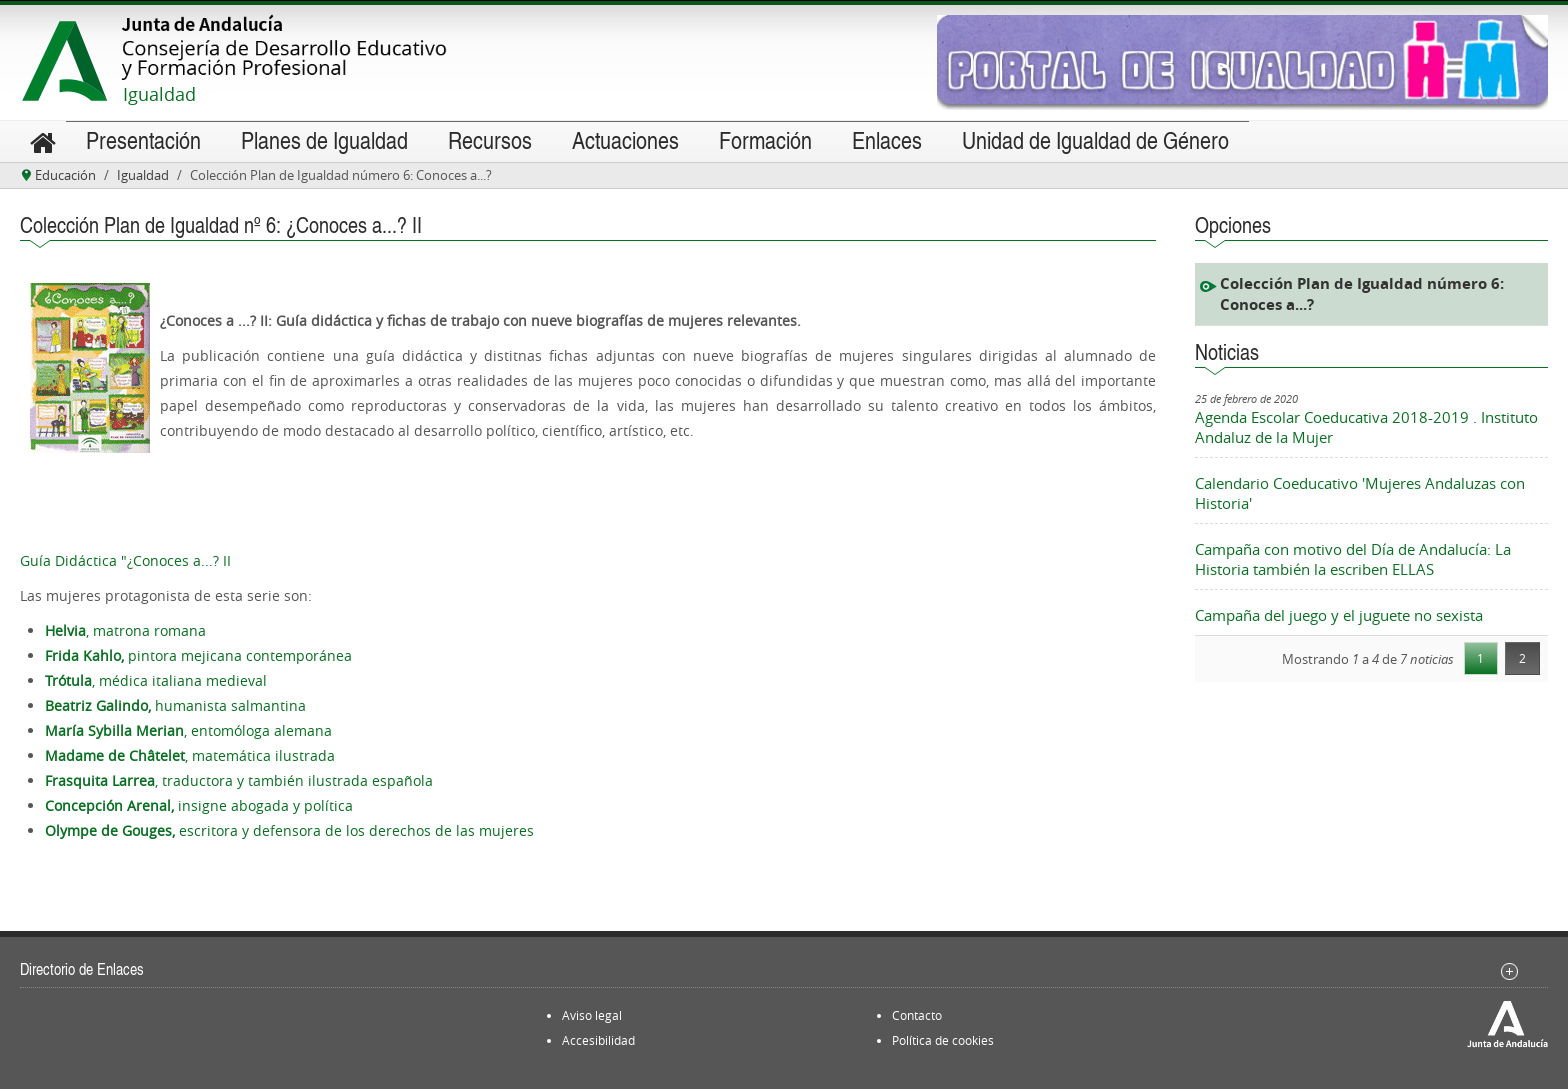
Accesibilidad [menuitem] (598, 1042)
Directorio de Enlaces (82, 971)
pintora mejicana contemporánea (198, 657)
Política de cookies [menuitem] (943, 1042)
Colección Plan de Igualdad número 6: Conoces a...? (1362, 296)
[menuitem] (43, 143)
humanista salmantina (175, 707)
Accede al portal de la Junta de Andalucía (65, 61)
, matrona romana (125, 632)
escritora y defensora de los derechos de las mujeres (289, 832)
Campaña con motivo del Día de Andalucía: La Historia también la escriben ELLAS (1353, 561)
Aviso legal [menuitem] (592, 1017)
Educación (65, 177)
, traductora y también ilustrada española (239, 782)
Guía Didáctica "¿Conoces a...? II (125, 562)
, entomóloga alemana (188, 732)
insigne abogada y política (199, 807)
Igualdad (159, 94)
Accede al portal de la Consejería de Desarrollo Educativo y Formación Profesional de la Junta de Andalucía (317, 47)
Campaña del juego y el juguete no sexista (1339, 617)
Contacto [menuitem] (917, 1017)
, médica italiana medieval (156, 682)
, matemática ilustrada (190, 757)
